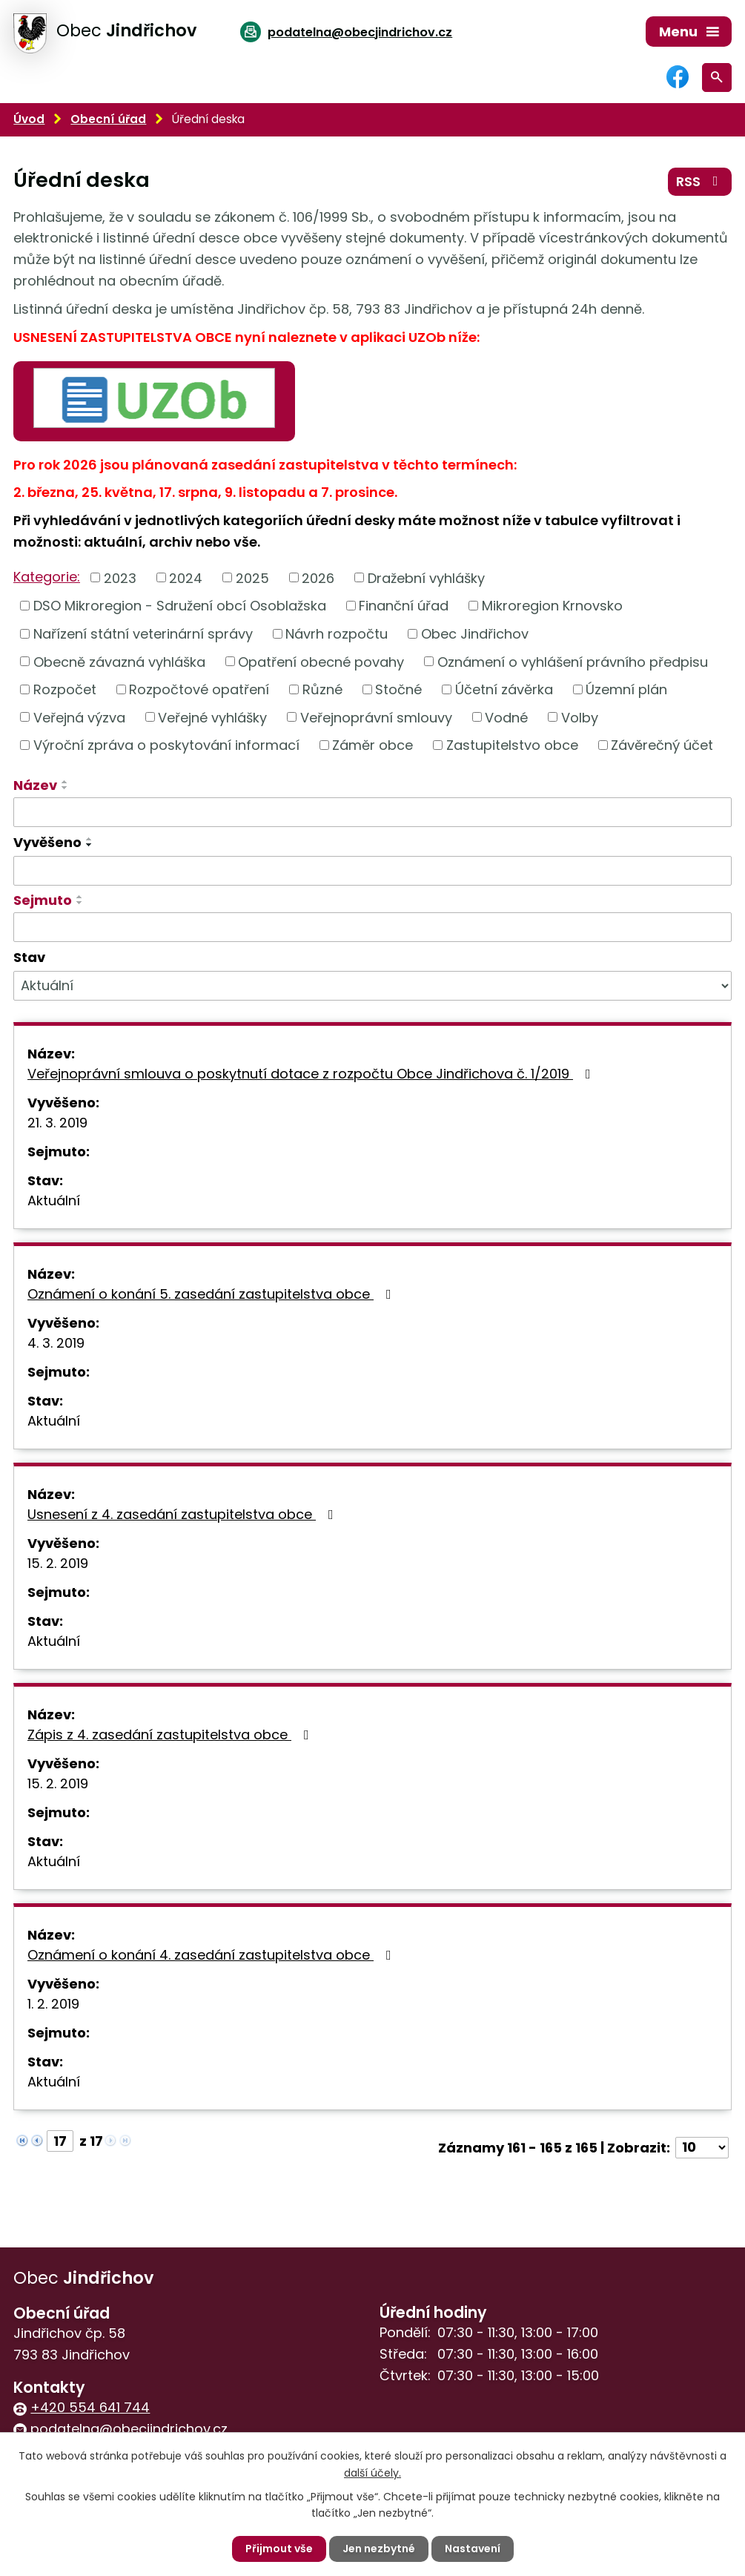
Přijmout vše (279, 2548)
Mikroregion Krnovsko (552, 605)
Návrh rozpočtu (336, 634)
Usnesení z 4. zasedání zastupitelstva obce (183, 1514)
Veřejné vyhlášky (212, 717)
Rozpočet (64, 689)
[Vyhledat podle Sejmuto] (372, 927)
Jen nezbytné (378, 2548)
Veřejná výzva (79, 717)
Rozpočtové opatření (199, 689)
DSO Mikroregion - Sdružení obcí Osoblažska (179, 605)
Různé (322, 689)
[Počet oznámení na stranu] (702, 2147)
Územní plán (626, 689)
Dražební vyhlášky (426, 577)
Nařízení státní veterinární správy (143, 634)
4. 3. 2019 (56, 1343)
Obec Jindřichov (475, 634)
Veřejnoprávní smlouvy (376, 717)
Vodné (506, 717)
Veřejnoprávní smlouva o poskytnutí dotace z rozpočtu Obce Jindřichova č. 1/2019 (312, 1073)
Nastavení (472, 2548)
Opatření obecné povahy (321, 661)
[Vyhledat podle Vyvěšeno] (372, 871)
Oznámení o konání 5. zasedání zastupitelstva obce (212, 1294)
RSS (700, 181)
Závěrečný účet (662, 745)
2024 (185, 577)
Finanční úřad (403, 605)
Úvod (28, 119)
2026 (318, 577)
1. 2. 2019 (53, 2003)
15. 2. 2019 (57, 1563)
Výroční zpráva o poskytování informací (166, 745)
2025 (252, 577)
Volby (579, 717)
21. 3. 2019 (57, 1122)
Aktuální (53, 1200)
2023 (120, 577)
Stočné (398, 689)
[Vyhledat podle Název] (372, 812)
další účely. (372, 2472)
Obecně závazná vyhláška (119, 661)
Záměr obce (372, 745)
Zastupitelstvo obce (512, 745)
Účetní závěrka (504, 689)
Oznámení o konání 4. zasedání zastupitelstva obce (212, 1955)
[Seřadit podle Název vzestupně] (65, 782)
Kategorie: (46, 576)
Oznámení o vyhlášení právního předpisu (572, 661)
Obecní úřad (108, 119)
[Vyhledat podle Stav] (372, 986)
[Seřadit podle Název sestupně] (65, 788)
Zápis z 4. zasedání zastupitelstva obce (171, 1734)
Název (35, 785)
